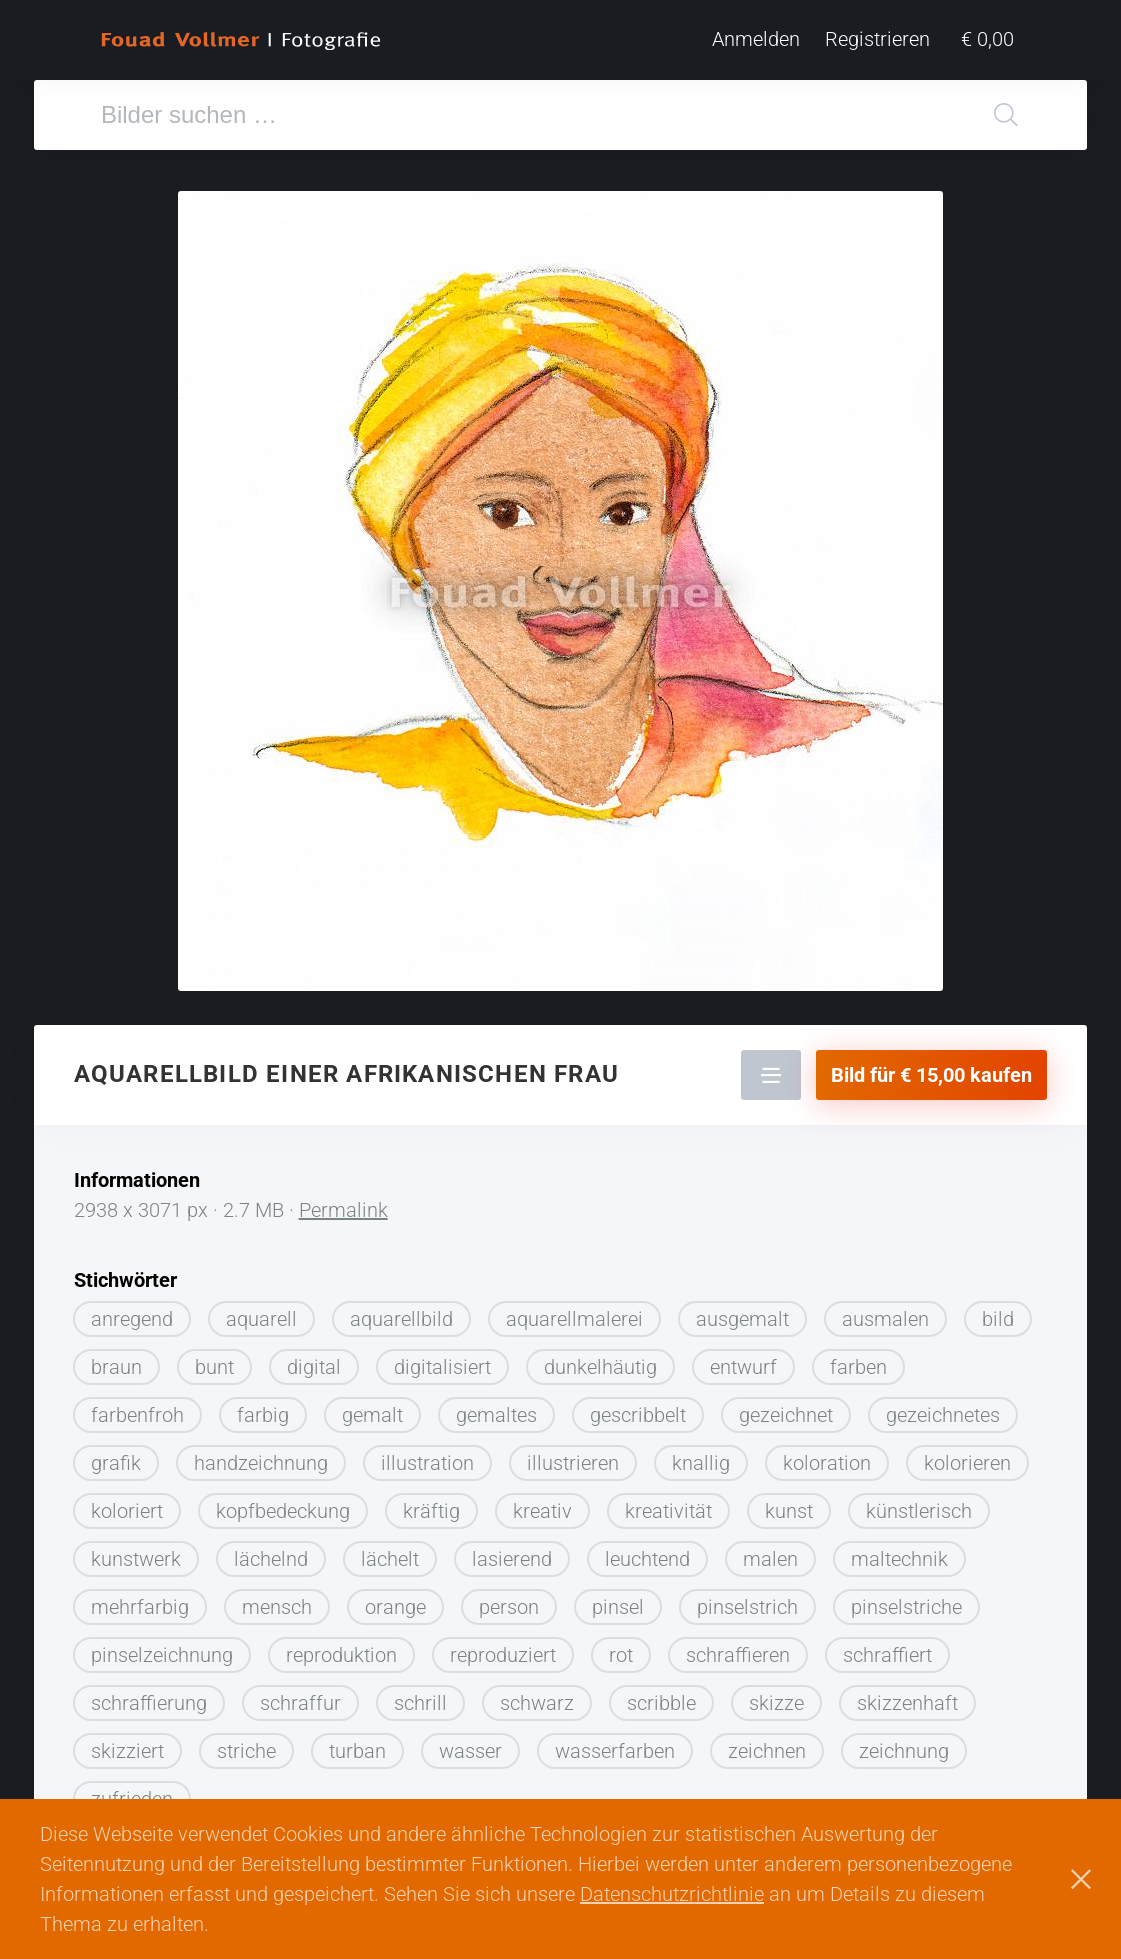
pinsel (618, 1599)
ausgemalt (742, 1311)
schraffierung (149, 1695)
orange (395, 1599)
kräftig (431, 1503)
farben (858, 1359)
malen (770, 1551)
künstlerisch (919, 1503)
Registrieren (889, 40)
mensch (277, 1599)
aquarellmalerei (574, 1311)
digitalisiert (442, 1359)
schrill (420, 1695)
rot (621, 1647)
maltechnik (899, 1551)
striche (246, 1743)
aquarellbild (401, 1311)
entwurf (743, 1359)
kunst (789, 1503)
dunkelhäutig (600, 1359)
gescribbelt (638, 1407)
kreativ (542, 1503)
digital (314, 1359)
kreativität (668, 1503)
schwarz (537, 1695)
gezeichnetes (943, 1407)
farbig (263, 1407)
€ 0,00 (993, 40)
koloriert (127, 1503)
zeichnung (904, 1743)
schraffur (300, 1695)
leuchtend (647, 1551)
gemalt (372, 1407)
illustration (427, 1455)
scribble (661, 1695)
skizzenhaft (907, 1695)
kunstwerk (136, 1551)
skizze (776, 1695)
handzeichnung (261, 1455)
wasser (470, 1743)
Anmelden (768, 40)
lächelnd (271, 1551)
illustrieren (573, 1455)
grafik (116, 1455)
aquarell (261, 1311)
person (509, 1599)
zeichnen (767, 1743)
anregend (132, 1311)
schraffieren (738, 1647)
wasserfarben (615, 1743)
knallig (701, 1455)
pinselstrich (747, 1599)
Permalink (343, 1202)
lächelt (390, 1551)
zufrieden (132, 1791)
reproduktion (341, 1647)
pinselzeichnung (162, 1647)
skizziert (127, 1743)
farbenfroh (137, 1407)
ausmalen (885, 1311)
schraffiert (887, 1647)
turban (357, 1743)
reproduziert (503, 1647)
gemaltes (496, 1407)
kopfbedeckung (283, 1503)
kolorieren (967, 1455)
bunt (214, 1359)
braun (116, 1359)
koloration (827, 1455)
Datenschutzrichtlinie (672, 1894)
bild (998, 1311)
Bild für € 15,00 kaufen (931, 1067)
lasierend (512, 1551)
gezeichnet (786, 1407)
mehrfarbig (140, 1599)
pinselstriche (906, 1599)
